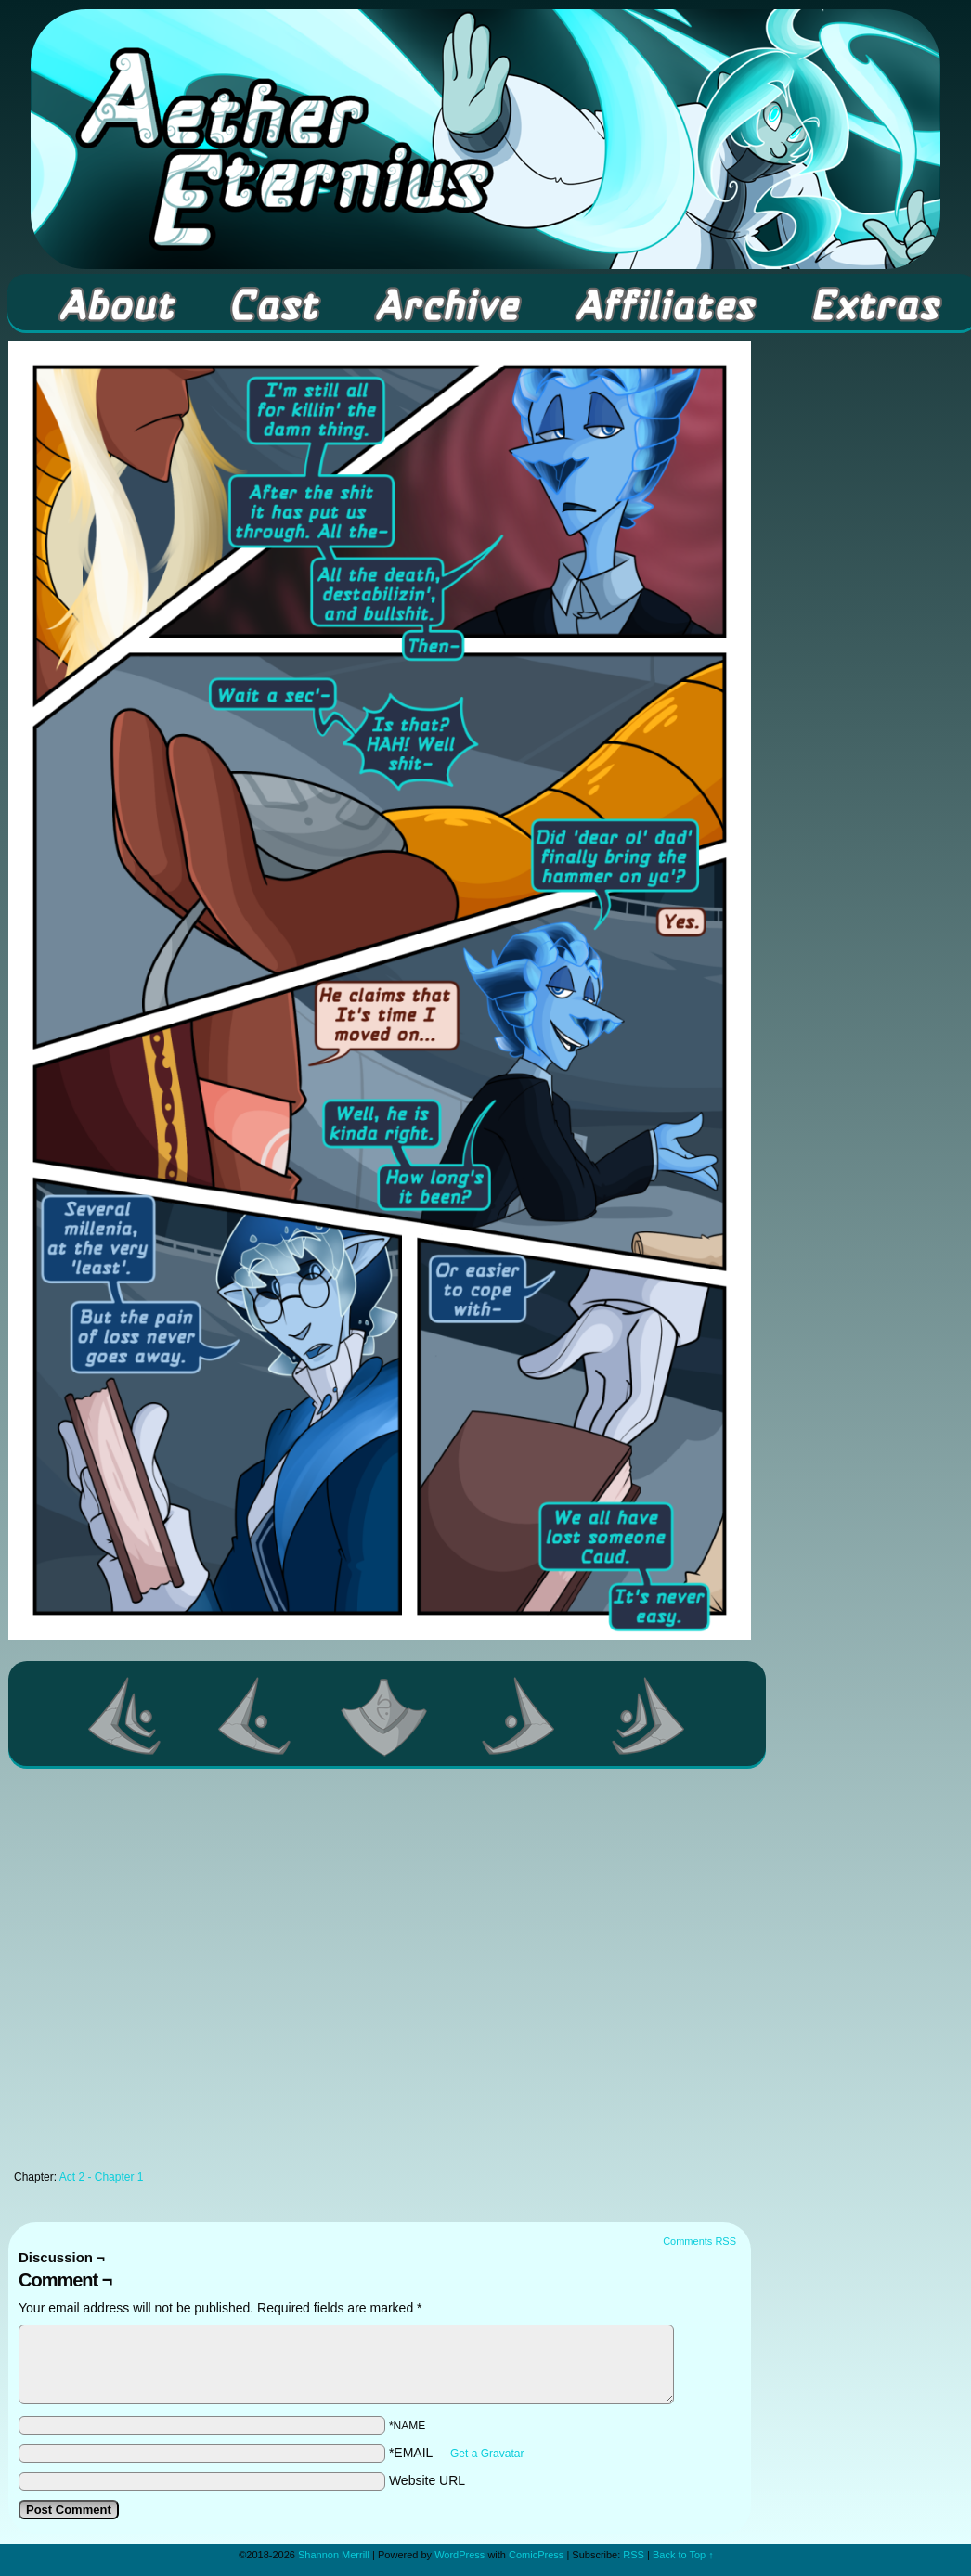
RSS (633, 2554)
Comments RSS (699, 2241)
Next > (519, 1715)
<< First (125, 1715)
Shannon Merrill (333, 2554)
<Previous (255, 1715)
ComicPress (536, 2554)
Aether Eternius (485, 139)
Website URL (427, 2480)
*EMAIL (456, 2452)
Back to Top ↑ (683, 2554)
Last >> (648, 1715)
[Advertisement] (181, 1974)
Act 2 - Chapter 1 (101, 2176)
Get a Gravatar (487, 2453)
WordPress (459, 2554)
